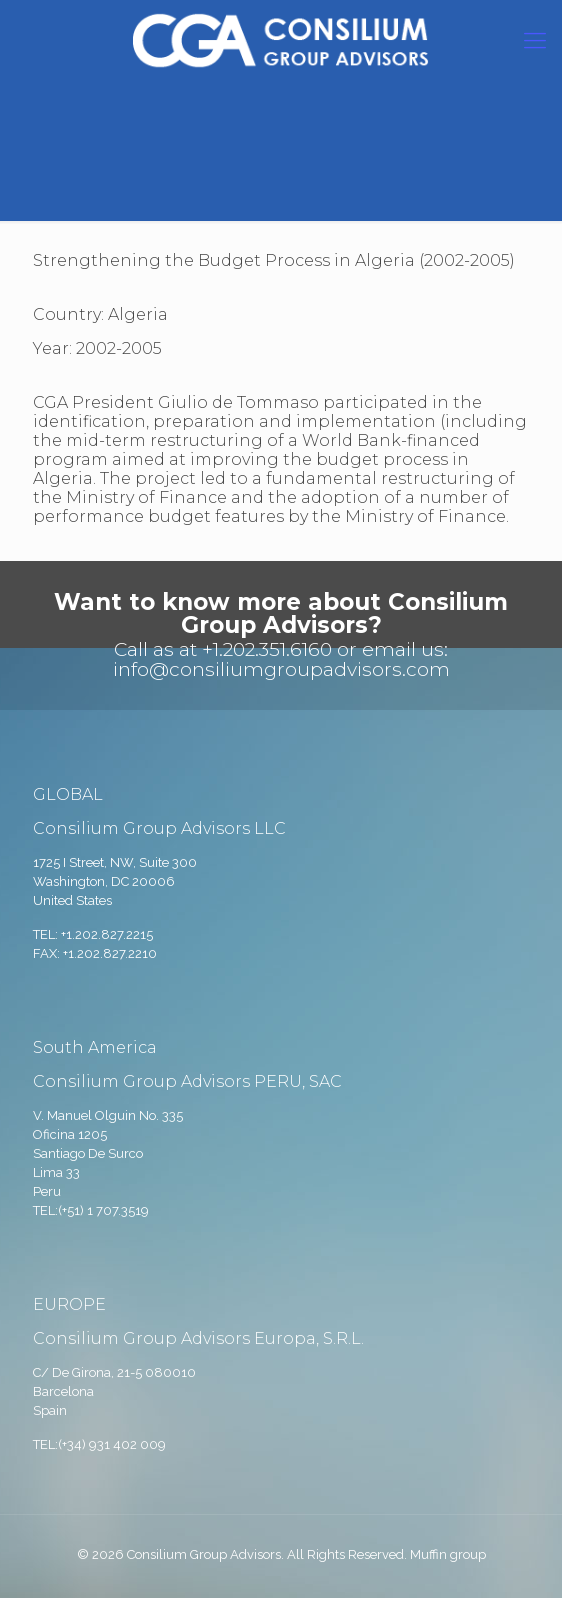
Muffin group (448, 1554)
